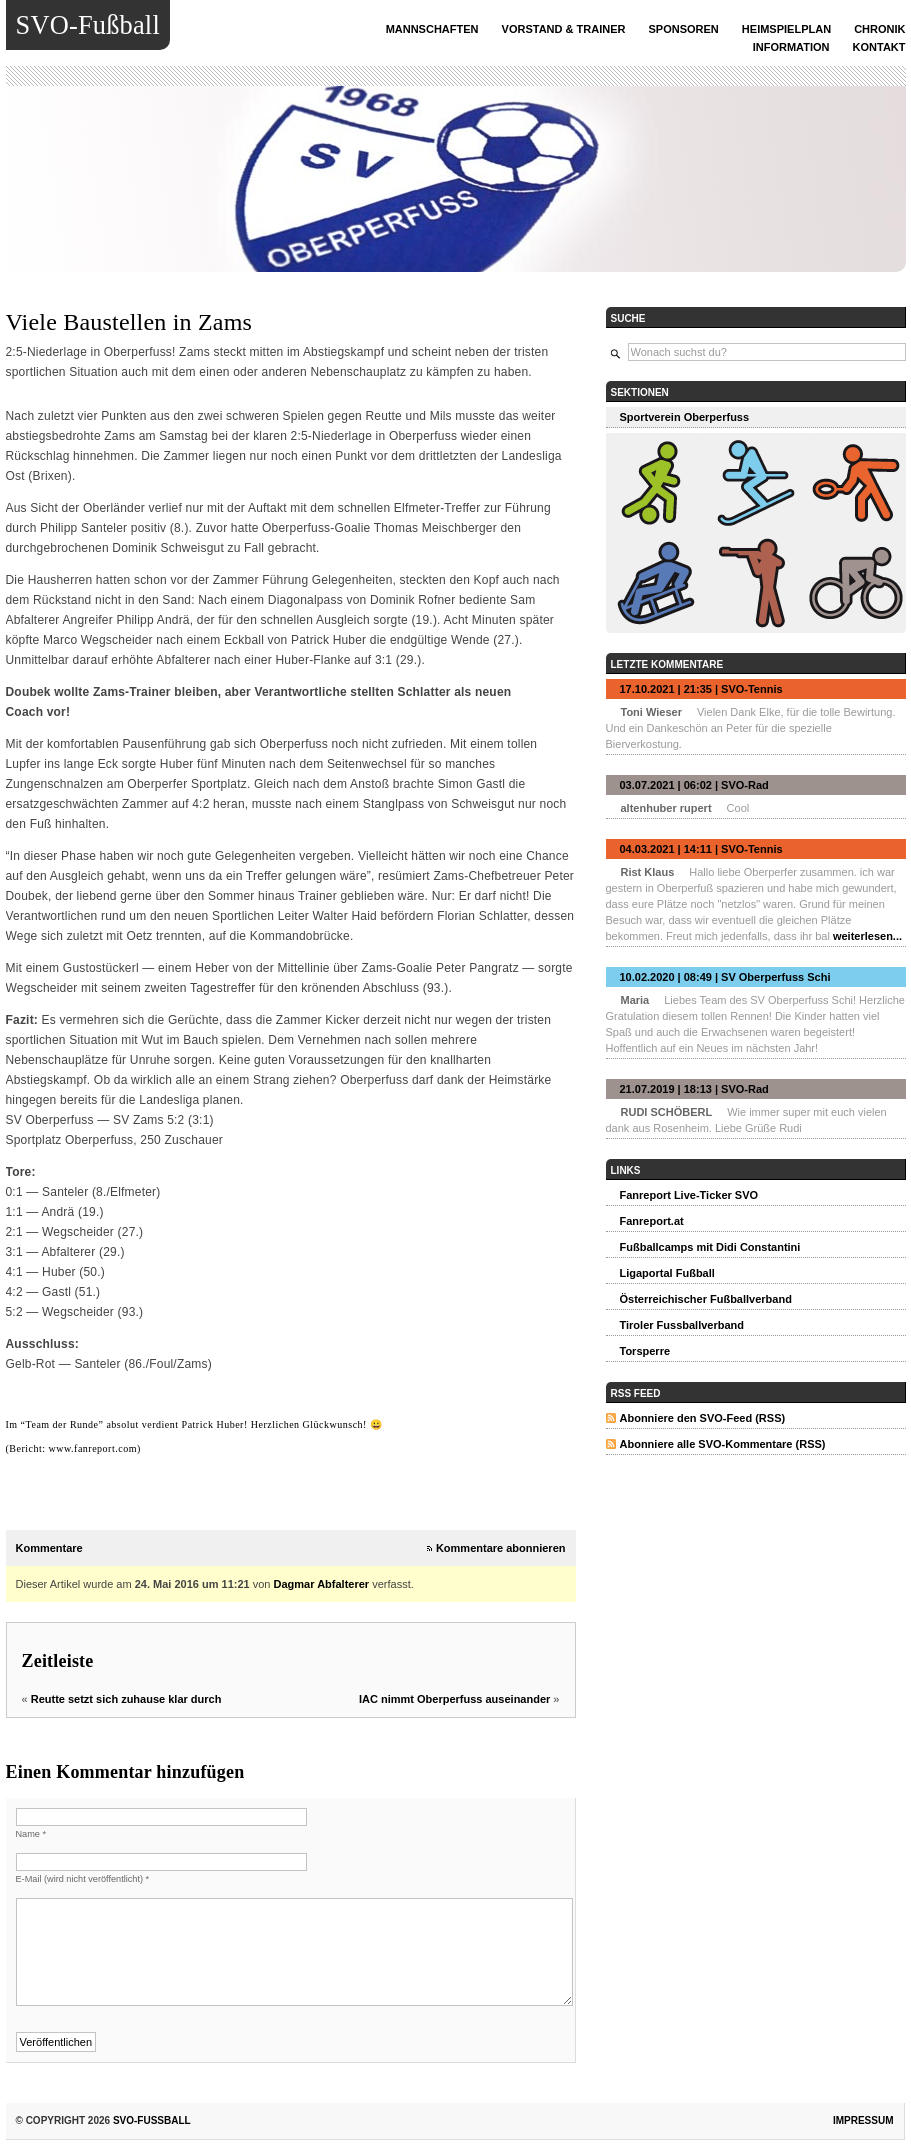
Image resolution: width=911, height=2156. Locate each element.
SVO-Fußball (88, 25)
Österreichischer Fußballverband (706, 1299)
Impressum (863, 2120)
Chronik (879, 29)
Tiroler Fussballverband (682, 1325)
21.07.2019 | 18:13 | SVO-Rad (694, 1089)
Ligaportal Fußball (667, 1273)
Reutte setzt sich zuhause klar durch (126, 1699)
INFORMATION (791, 47)
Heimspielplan (786, 29)
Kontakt (879, 47)
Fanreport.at (652, 1221)
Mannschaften (432, 29)
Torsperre (645, 1351)
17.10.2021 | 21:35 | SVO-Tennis (701, 689)
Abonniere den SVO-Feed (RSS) (703, 1418)
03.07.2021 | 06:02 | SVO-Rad (694, 785)
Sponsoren (684, 29)
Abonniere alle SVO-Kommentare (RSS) (723, 1444)
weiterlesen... (867, 936)
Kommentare (49, 1548)
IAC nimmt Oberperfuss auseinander (454, 1699)
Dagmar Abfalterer (322, 1584)
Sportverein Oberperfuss (685, 417)
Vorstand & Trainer (564, 29)
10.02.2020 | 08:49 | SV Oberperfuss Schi (725, 977)
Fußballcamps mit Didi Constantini (710, 1247)
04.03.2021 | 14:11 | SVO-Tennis (701, 849)
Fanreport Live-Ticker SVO (689, 1195)
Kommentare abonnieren (501, 1548)
